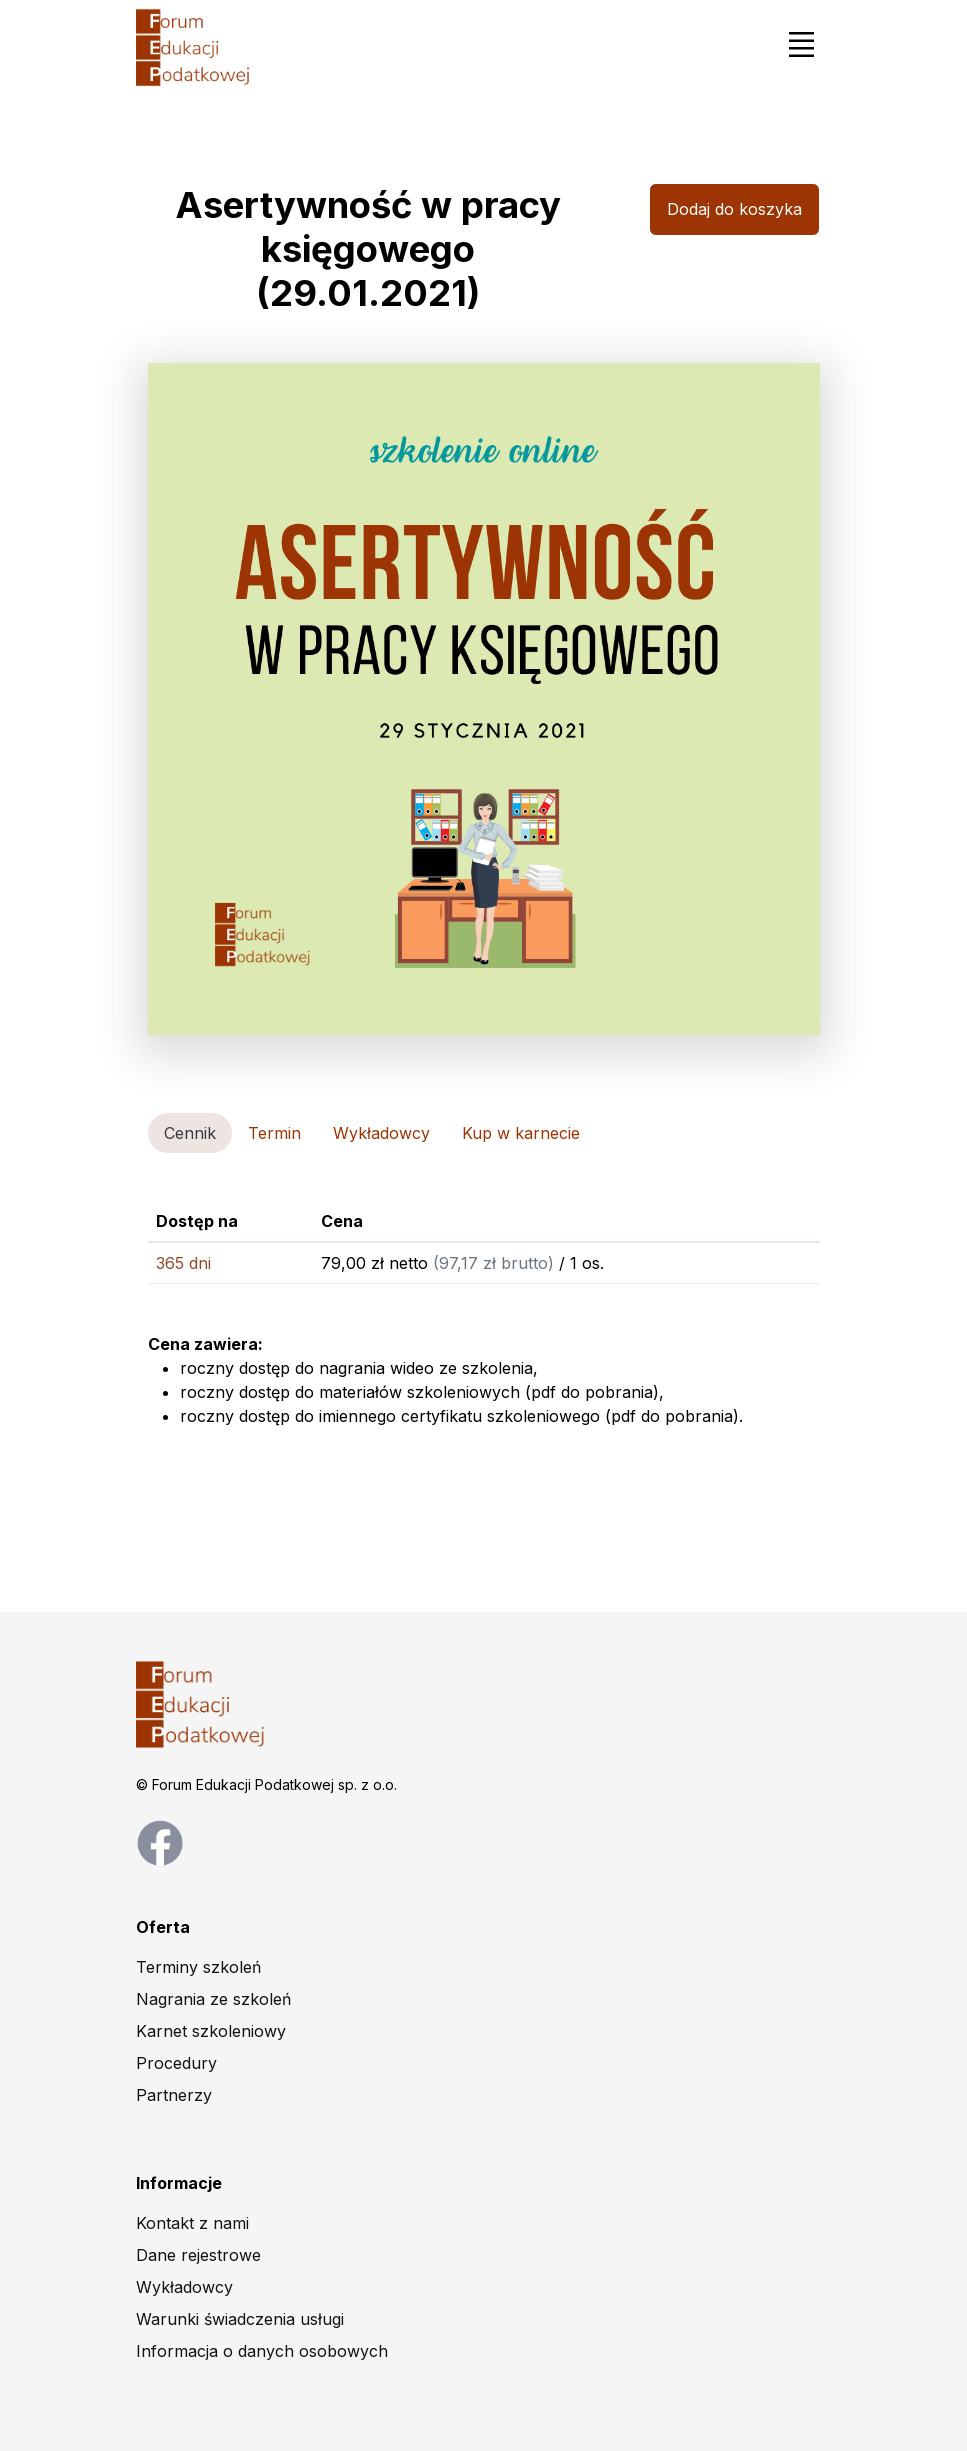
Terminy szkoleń (198, 1967)
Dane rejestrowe (198, 2255)
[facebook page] (160, 1842)
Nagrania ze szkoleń (213, 1999)
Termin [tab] (274, 1133)
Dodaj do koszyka (734, 209)
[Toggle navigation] (802, 44)
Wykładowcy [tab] (381, 1133)
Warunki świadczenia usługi (240, 2319)
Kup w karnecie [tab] (521, 1133)
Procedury (176, 2063)
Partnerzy (174, 2095)
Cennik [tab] (190, 1133)
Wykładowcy (184, 2287)
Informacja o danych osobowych (262, 2351)
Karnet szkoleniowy (211, 2031)
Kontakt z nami (192, 2223)
